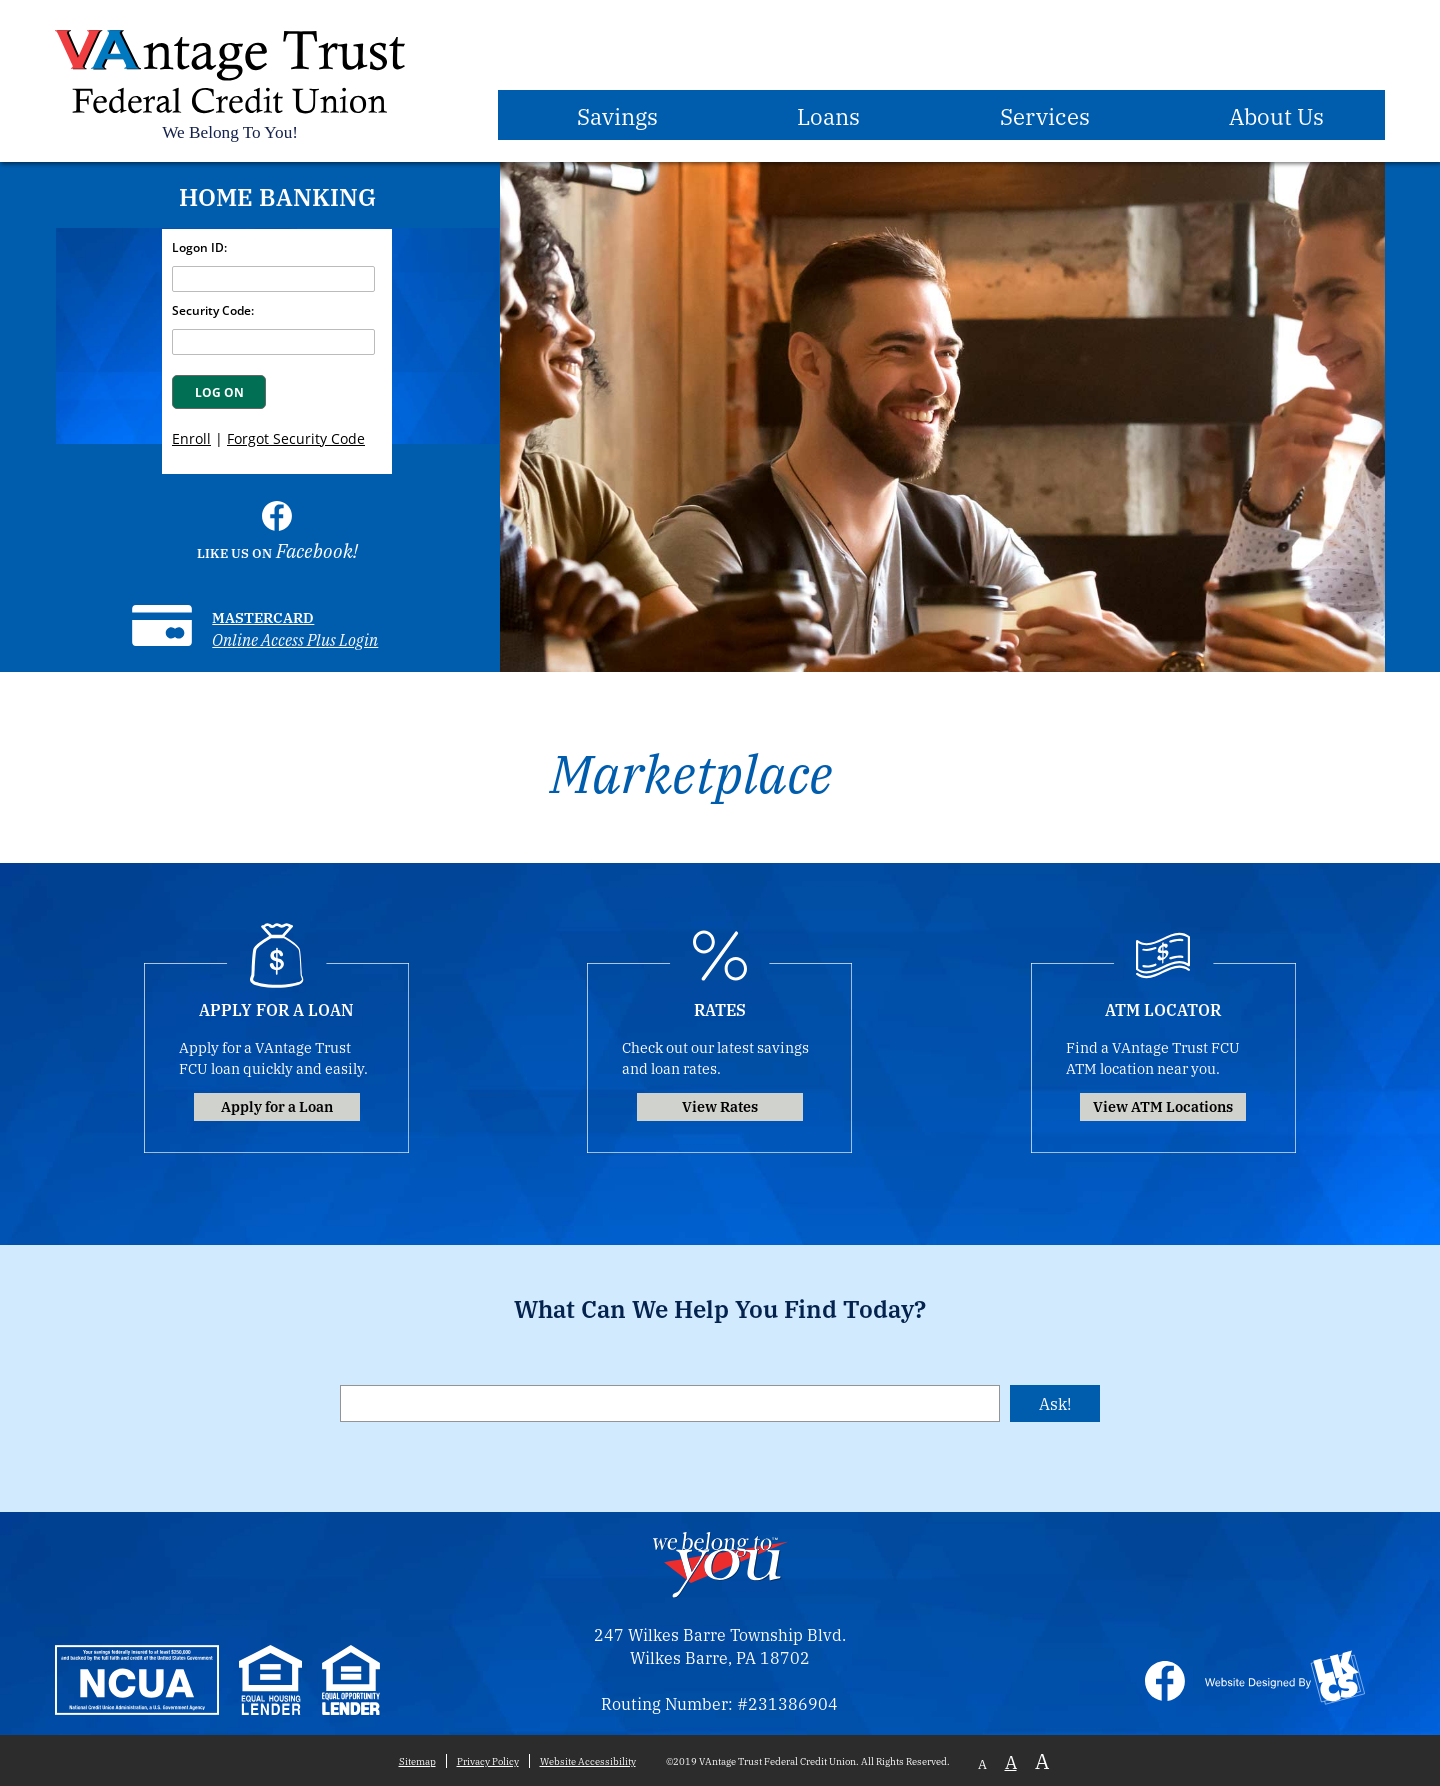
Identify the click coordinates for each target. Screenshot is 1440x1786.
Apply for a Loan (277, 1105)
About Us (1276, 115)
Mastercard (263, 616)
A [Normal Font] (1011, 1761)
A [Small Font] (982, 1763)
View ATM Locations (1163, 1105)
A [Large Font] (1042, 1760)
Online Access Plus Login (295, 639)
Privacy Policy (488, 1761)
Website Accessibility (588, 1761)
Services (1045, 115)
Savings (617, 115)
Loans (828, 115)
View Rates (720, 1105)
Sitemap (417, 1761)
